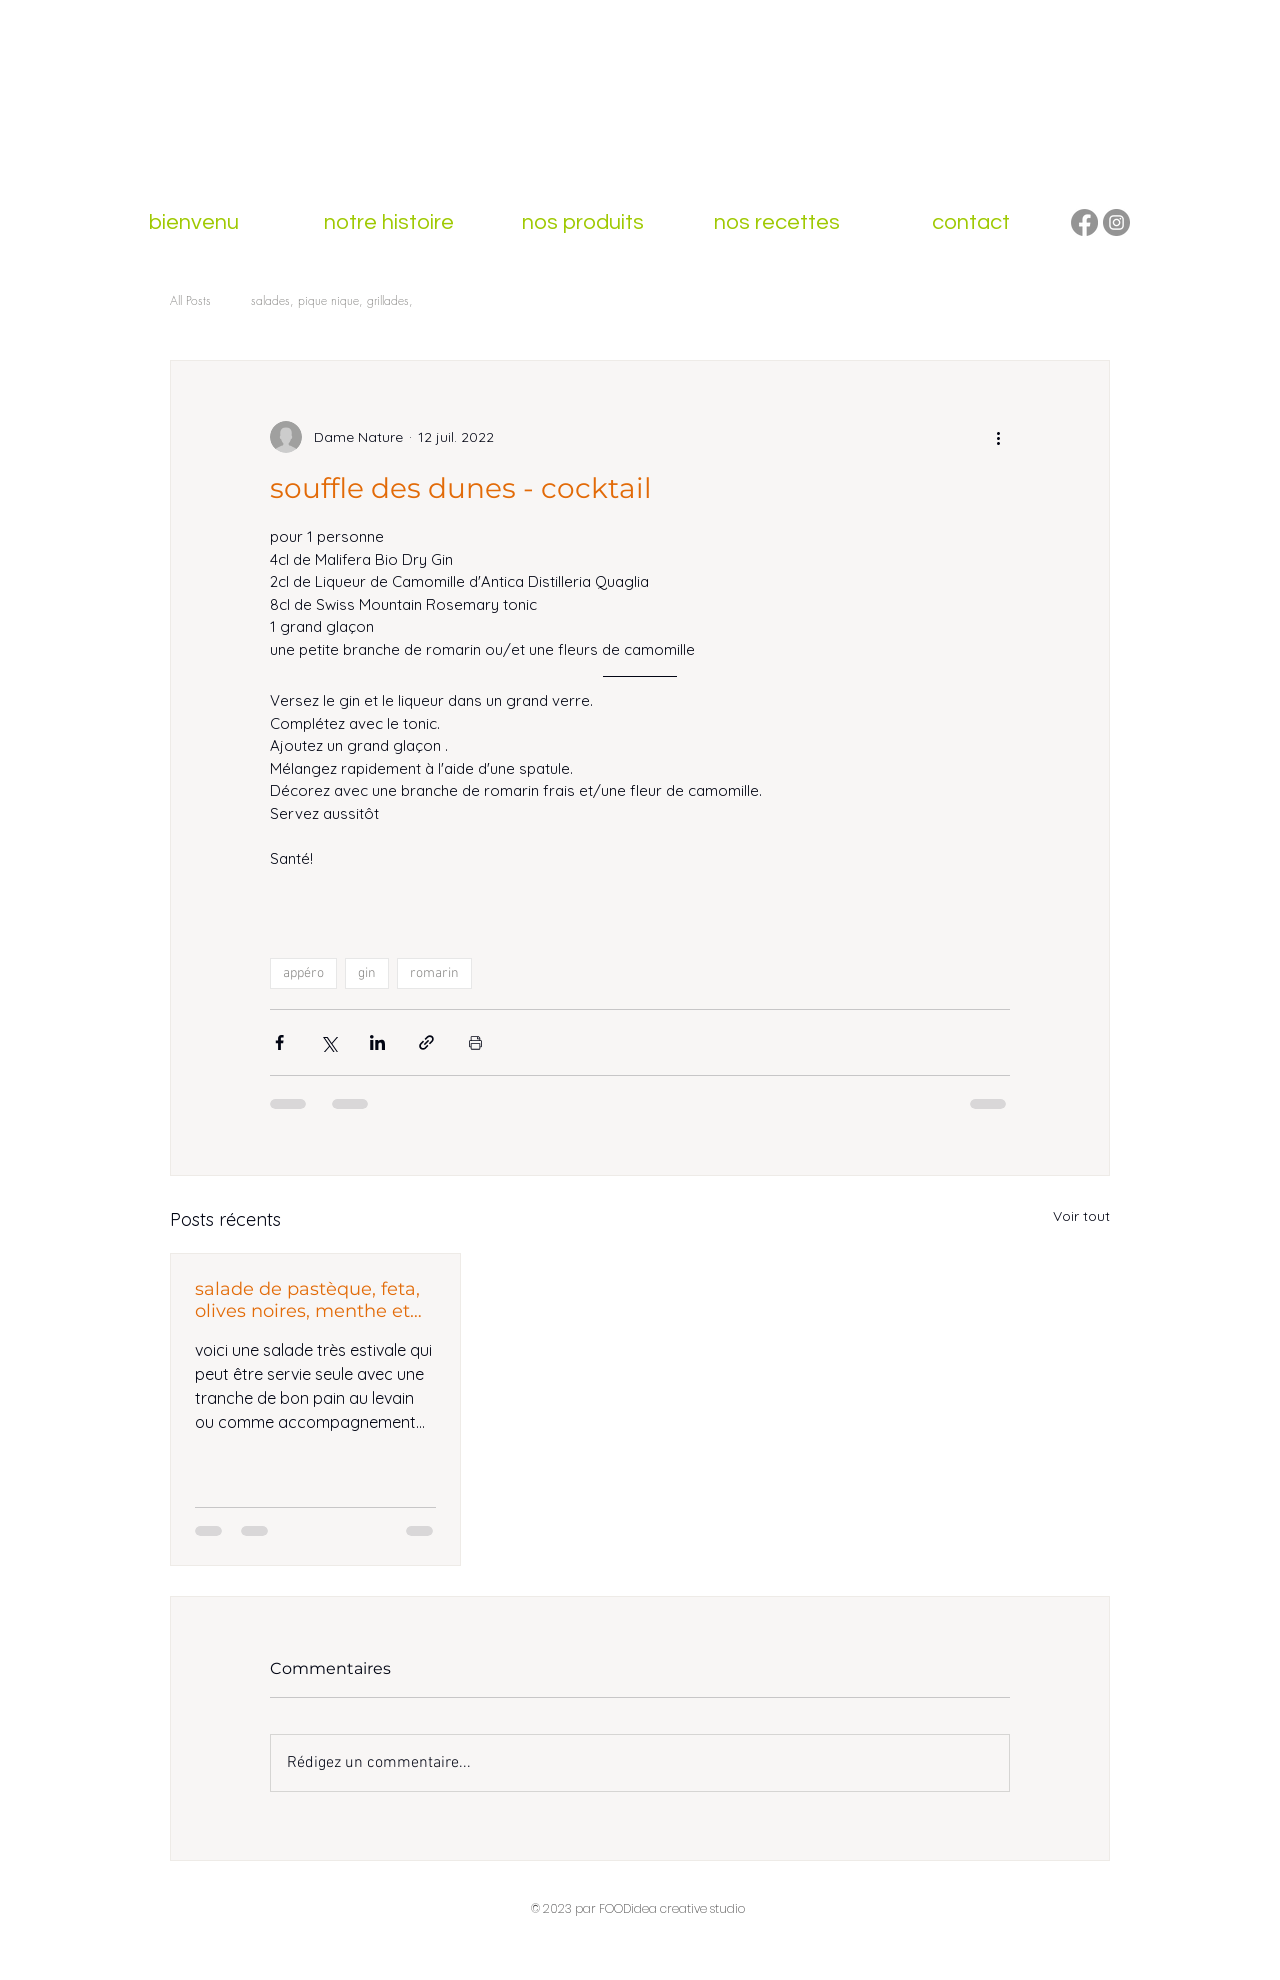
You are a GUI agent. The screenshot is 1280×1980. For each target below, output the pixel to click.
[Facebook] (1084, 222)
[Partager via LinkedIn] (377, 1042)
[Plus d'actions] (998, 437)
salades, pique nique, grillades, (332, 300)
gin (367, 973)
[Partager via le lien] (426, 1042)
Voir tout (1081, 1216)
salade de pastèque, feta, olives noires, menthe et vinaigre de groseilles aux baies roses (309, 1300)
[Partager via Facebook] (279, 1042)
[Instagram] (1116, 222)
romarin (434, 973)
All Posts (190, 300)
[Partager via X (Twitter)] (328, 1042)
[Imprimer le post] (475, 1042)
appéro (303, 973)
